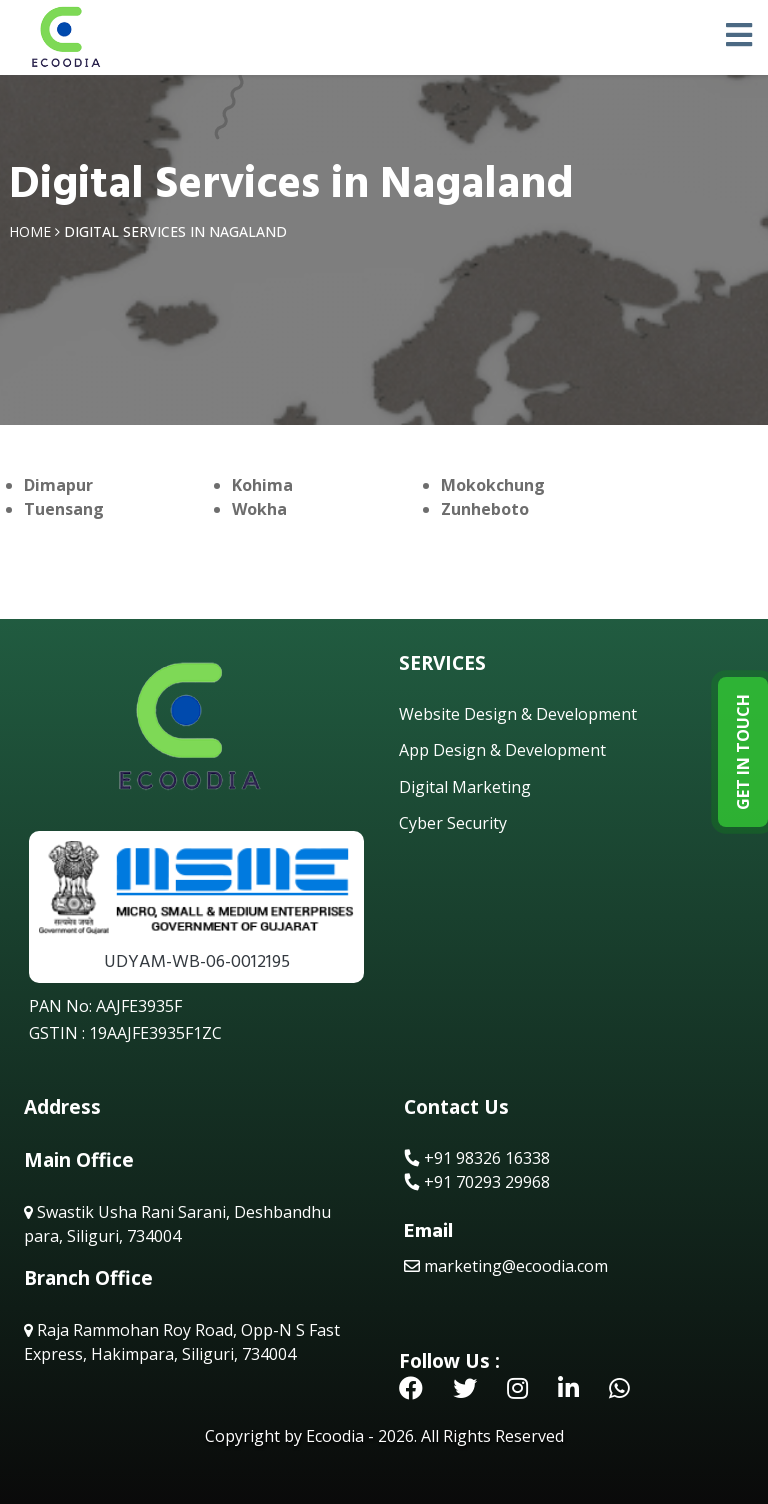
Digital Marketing (465, 787)
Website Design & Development (518, 714)
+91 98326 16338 (477, 1158)
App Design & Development (502, 750)
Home (30, 231)
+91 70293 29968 (477, 1182)
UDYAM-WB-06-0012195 (197, 961)
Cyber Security (453, 823)
